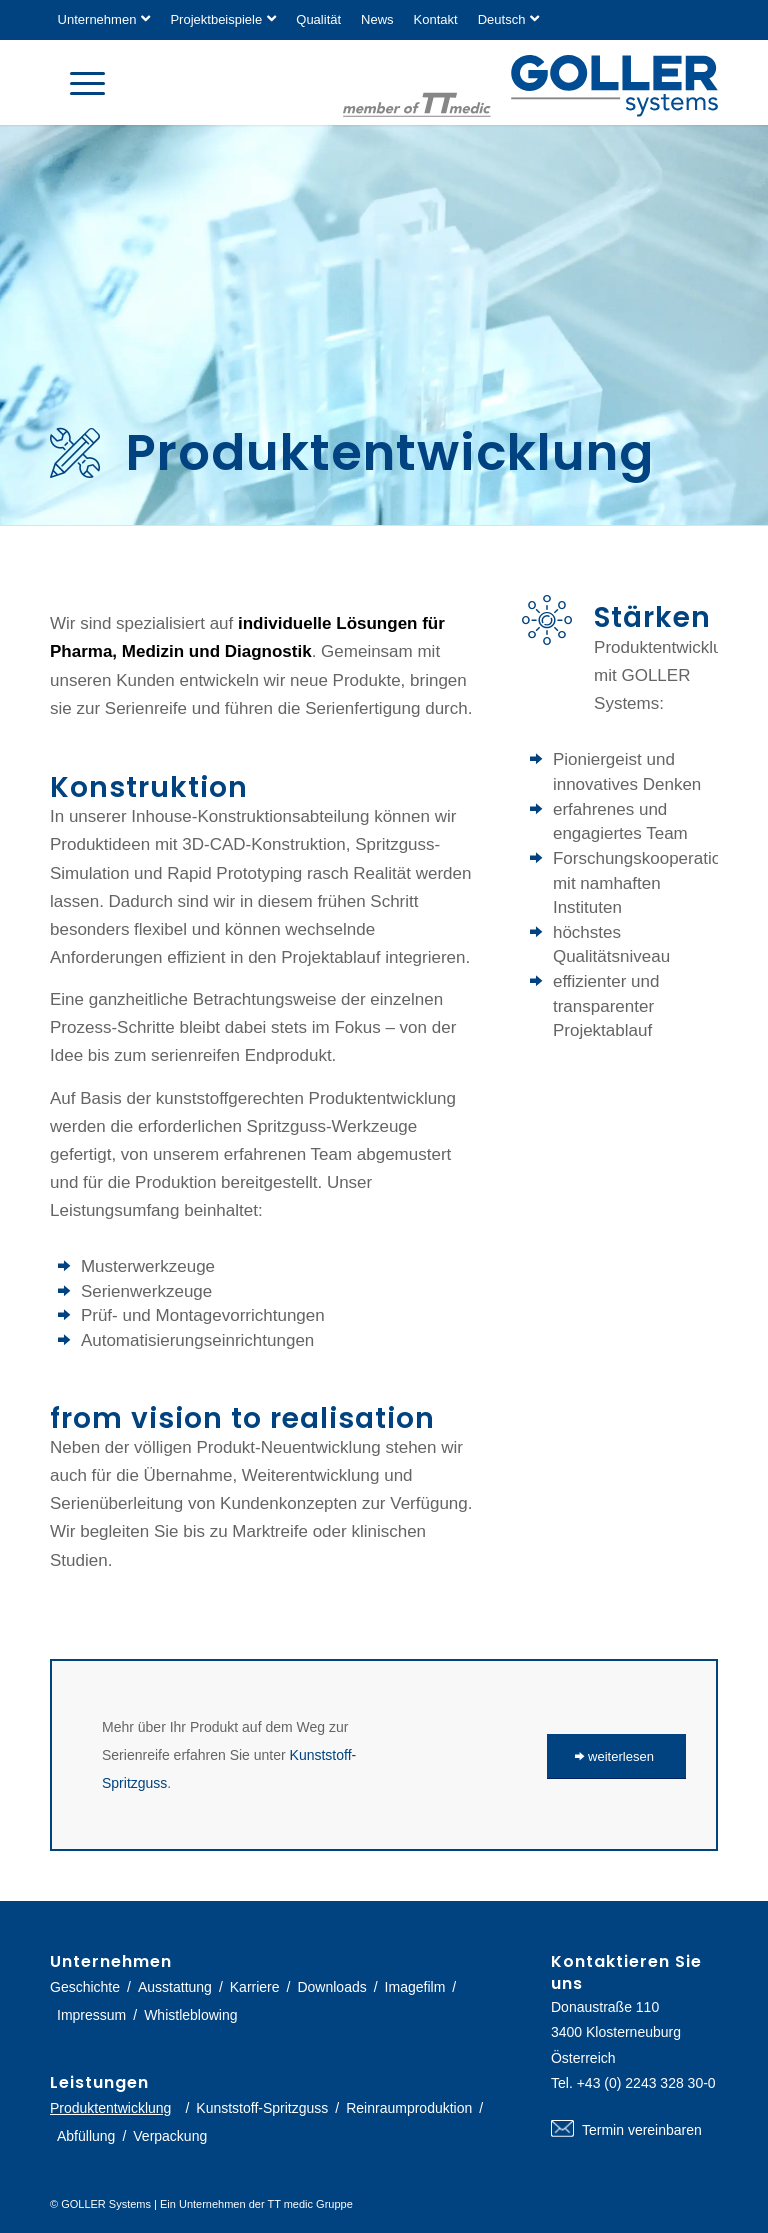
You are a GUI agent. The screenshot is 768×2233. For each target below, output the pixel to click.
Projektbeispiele (216, 19)
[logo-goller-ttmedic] (530, 86)
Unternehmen (97, 19)
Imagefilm (415, 1987)
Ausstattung (175, 1987)
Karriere (255, 1987)
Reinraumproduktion (409, 2108)
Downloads (331, 1987)
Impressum (91, 2015)
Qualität (318, 19)
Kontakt (436, 19)
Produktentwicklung (110, 2108)
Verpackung (170, 2136)
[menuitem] (109, 20)
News (377, 19)
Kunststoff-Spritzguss (262, 2108)
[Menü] (77, 82)
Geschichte (85, 1987)
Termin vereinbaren (634, 2130)
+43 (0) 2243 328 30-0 (646, 2083)
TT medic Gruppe (309, 2204)
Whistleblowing (190, 2015)
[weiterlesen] (616, 1756)
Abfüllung (86, 2136)
